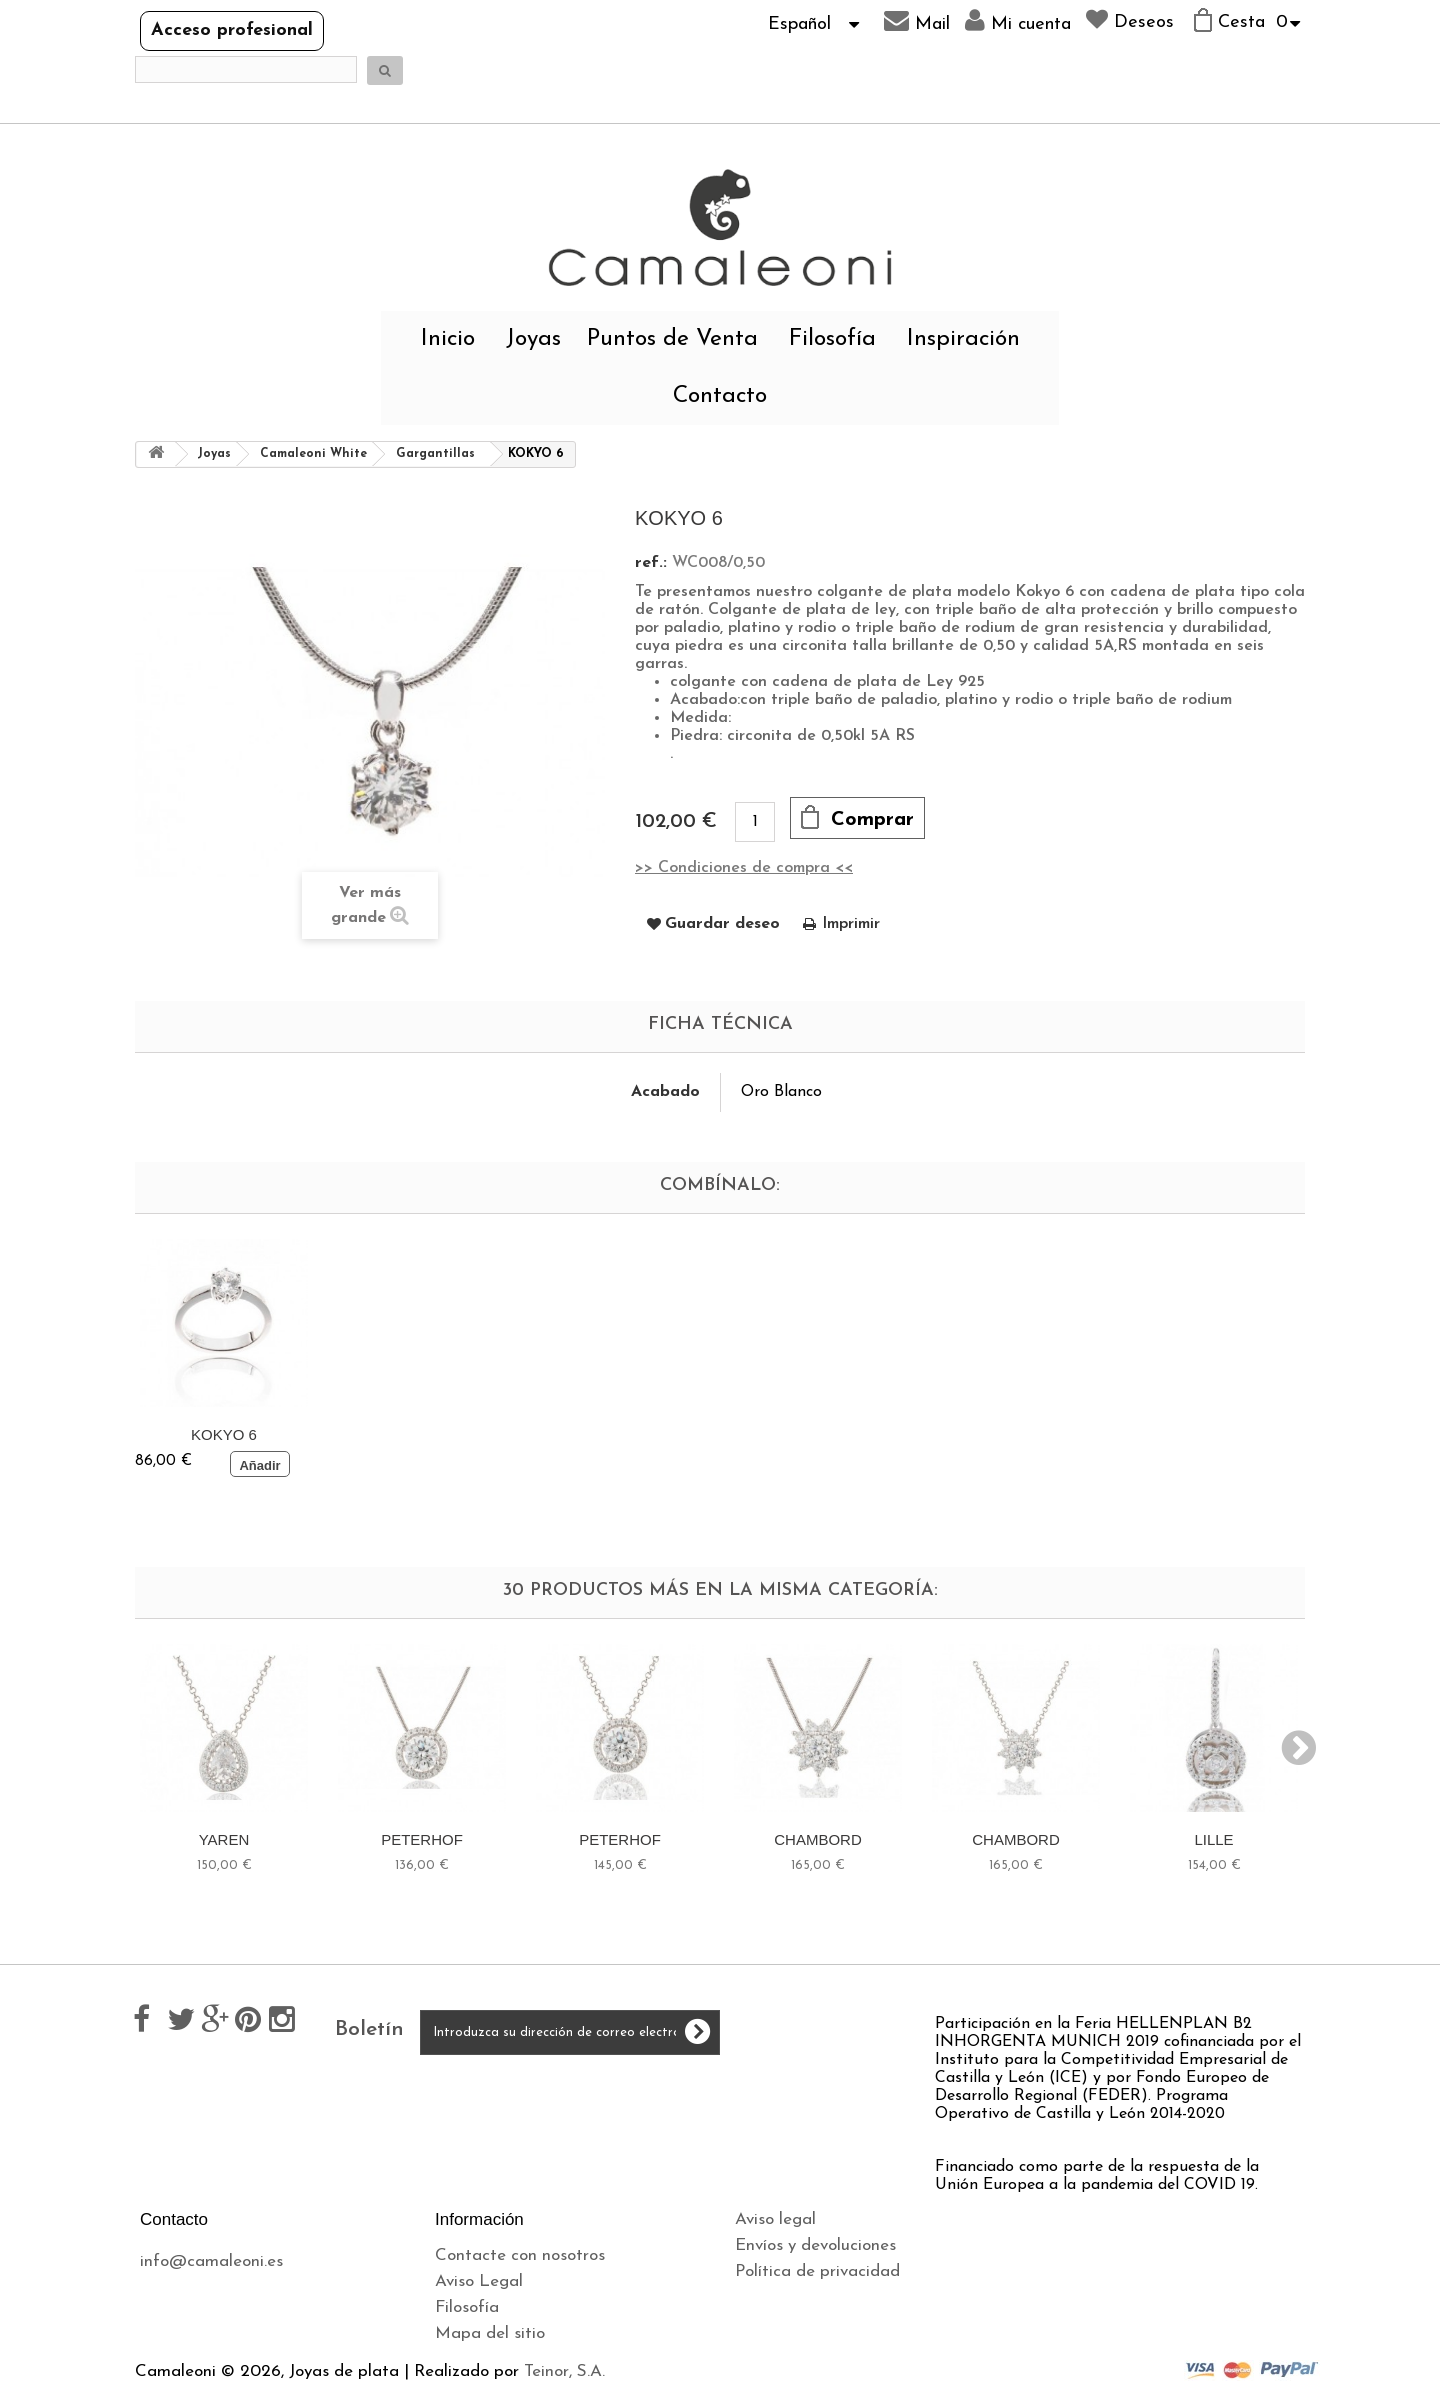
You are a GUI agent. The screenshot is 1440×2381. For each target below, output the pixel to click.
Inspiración (963, 339)
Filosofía (832, 339)
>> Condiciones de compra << (744, 868)
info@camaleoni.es (211, 2261)
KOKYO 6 (224, 1434)
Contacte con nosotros (520, 2255)
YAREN (224, 1839)
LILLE (1213, 1839)
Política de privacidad (817, 2271)
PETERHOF (422, 1839)
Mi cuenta (1018, 21)
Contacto (720, 396)
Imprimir (851, 924)
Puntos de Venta (672, 339)
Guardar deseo (722, 924)
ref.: (651, 563)
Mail (917, 21)
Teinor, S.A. (564, 2371)
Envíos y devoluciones (815, 2245)
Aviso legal (775, 2219)
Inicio (448, 339)
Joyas (533, 339)
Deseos (1130, 20)
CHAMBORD (818, 1839)
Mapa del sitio (490, 2333)
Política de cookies (804, 2297)
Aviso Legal (479, 2281)
